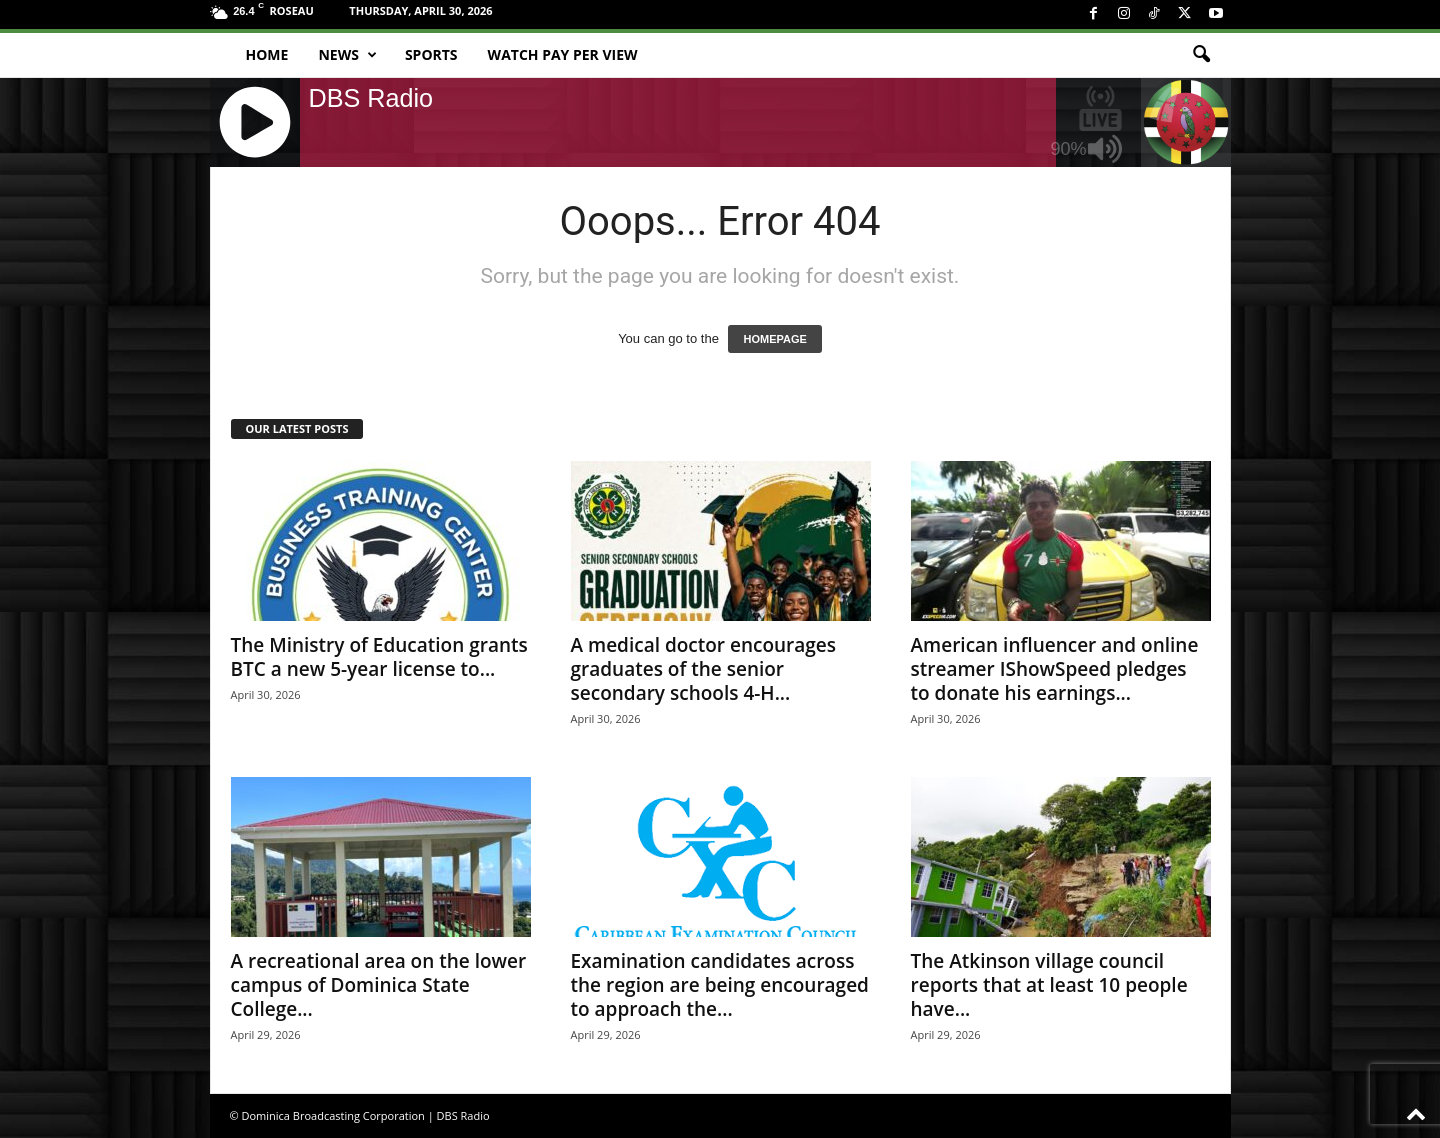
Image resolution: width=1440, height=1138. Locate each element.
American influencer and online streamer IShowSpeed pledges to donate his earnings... (1055, 669)
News (347, 55)
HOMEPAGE (774, 339)
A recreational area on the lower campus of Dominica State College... (379, 985)
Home (267, 54)
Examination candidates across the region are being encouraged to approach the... (720, 985)
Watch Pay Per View (563, 54)
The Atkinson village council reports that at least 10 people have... (1049, 985)
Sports (431, 54)
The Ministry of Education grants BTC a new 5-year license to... (379, 657)
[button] (1201, 55)
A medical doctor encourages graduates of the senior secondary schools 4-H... (704, 669)
